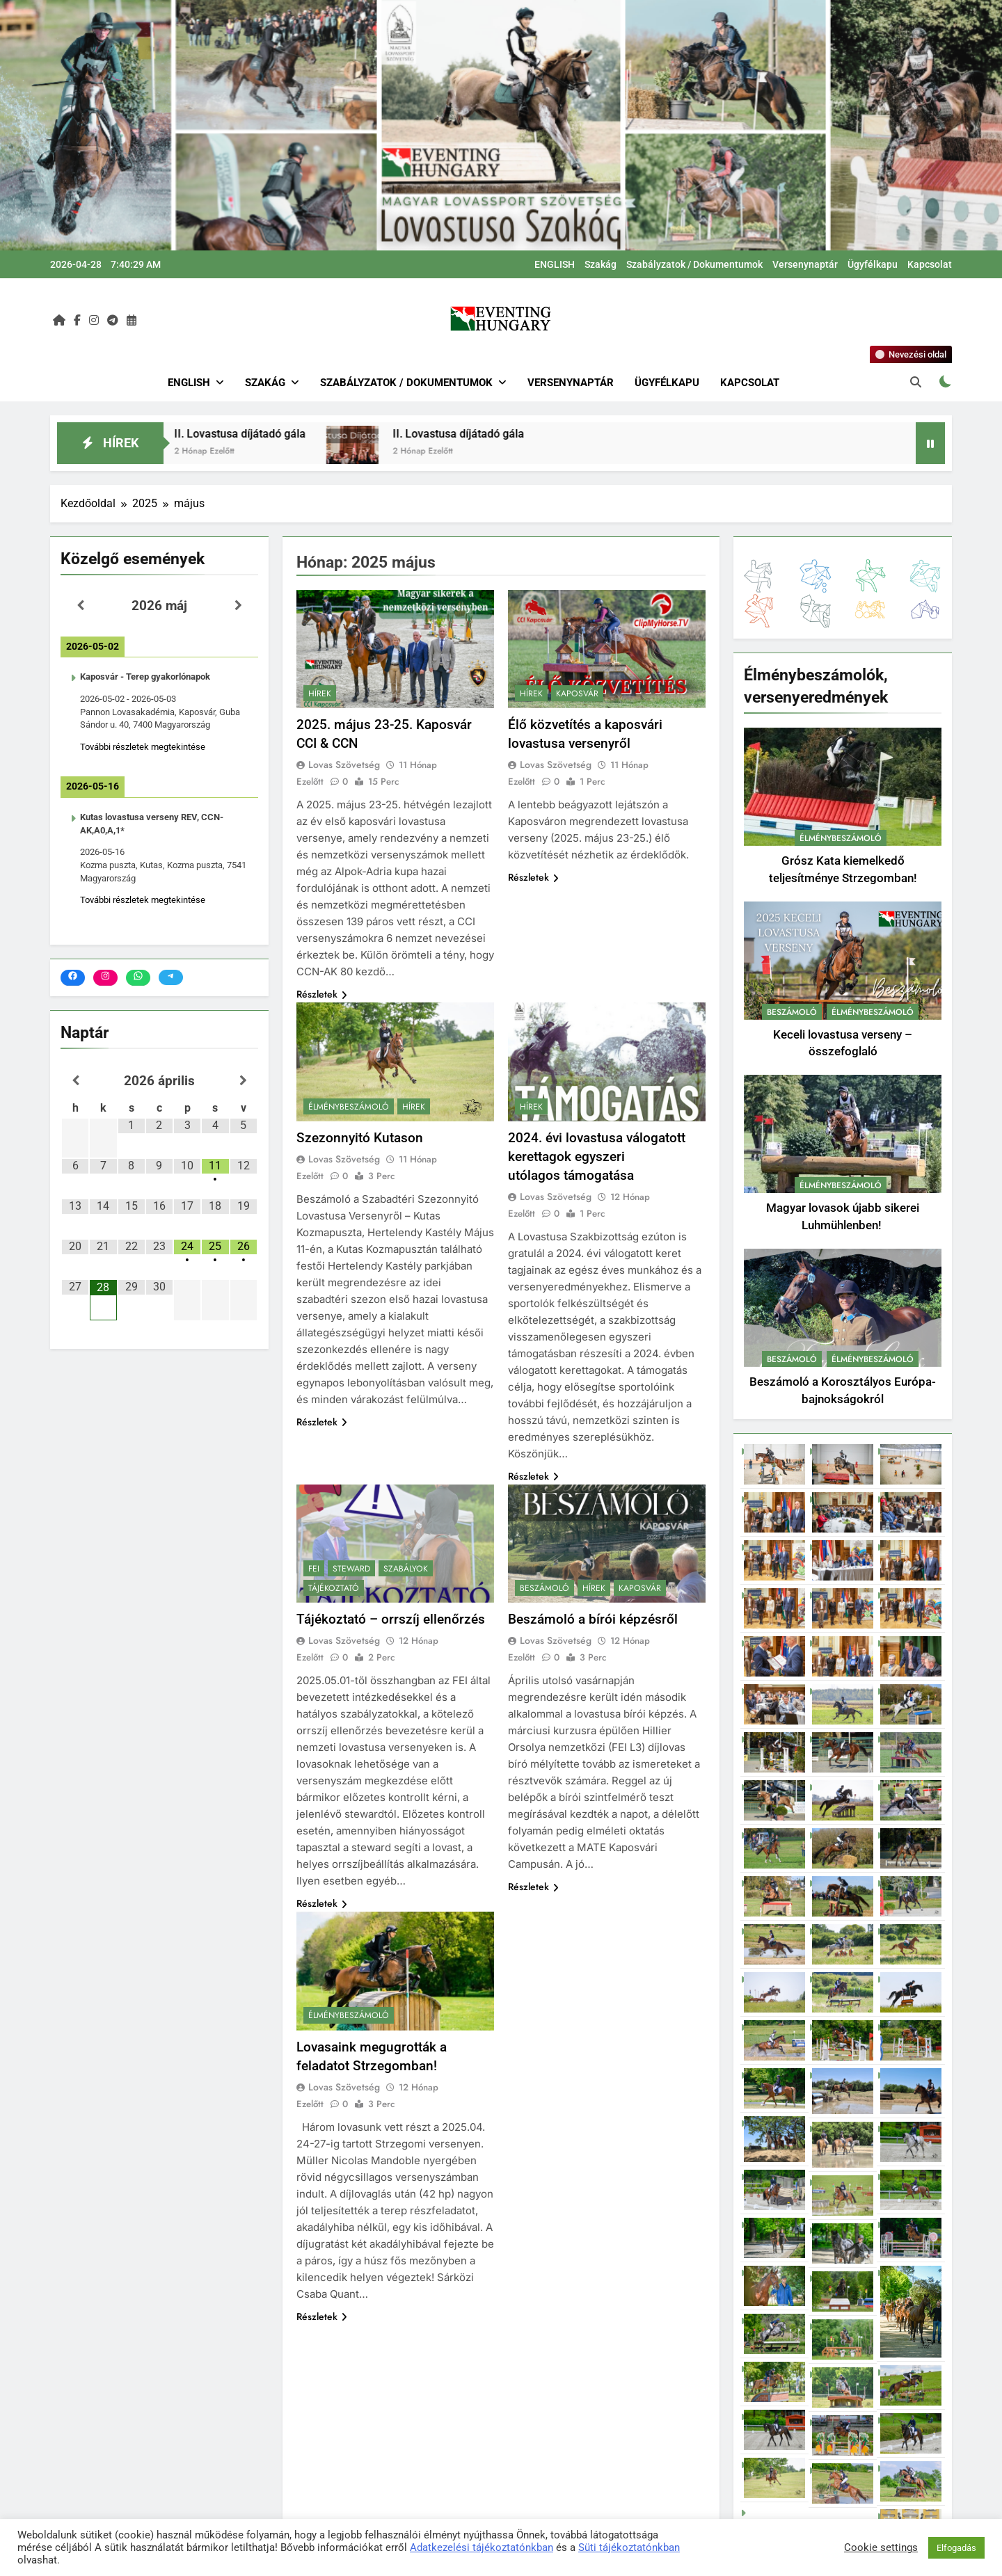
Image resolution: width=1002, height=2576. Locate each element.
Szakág (600, 264)
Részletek (321, 994)
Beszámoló (544, 1588)
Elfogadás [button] (956, 2548)
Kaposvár (577, 693)
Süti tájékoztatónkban (629, 2547)
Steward (351, 1568)
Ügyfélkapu (873, 264)
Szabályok (405, 1568)
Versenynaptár (805, 264)
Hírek (319, 693)
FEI (313, 1568)
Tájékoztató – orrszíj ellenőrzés (390, 1619)
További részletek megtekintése (142, 747)
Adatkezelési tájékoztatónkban (481, 2547)
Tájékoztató (333, 1588)
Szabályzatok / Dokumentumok (694, 264)
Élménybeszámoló (348, 1107)
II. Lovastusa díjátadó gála (290, 433)
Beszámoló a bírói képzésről (593, 1619)
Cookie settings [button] (881, 2547)
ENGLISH (554, 264)
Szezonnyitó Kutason (359, 1138)
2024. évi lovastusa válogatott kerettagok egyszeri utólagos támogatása (596, 1156)
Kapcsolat (929, 264)
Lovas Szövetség (344, 764)
